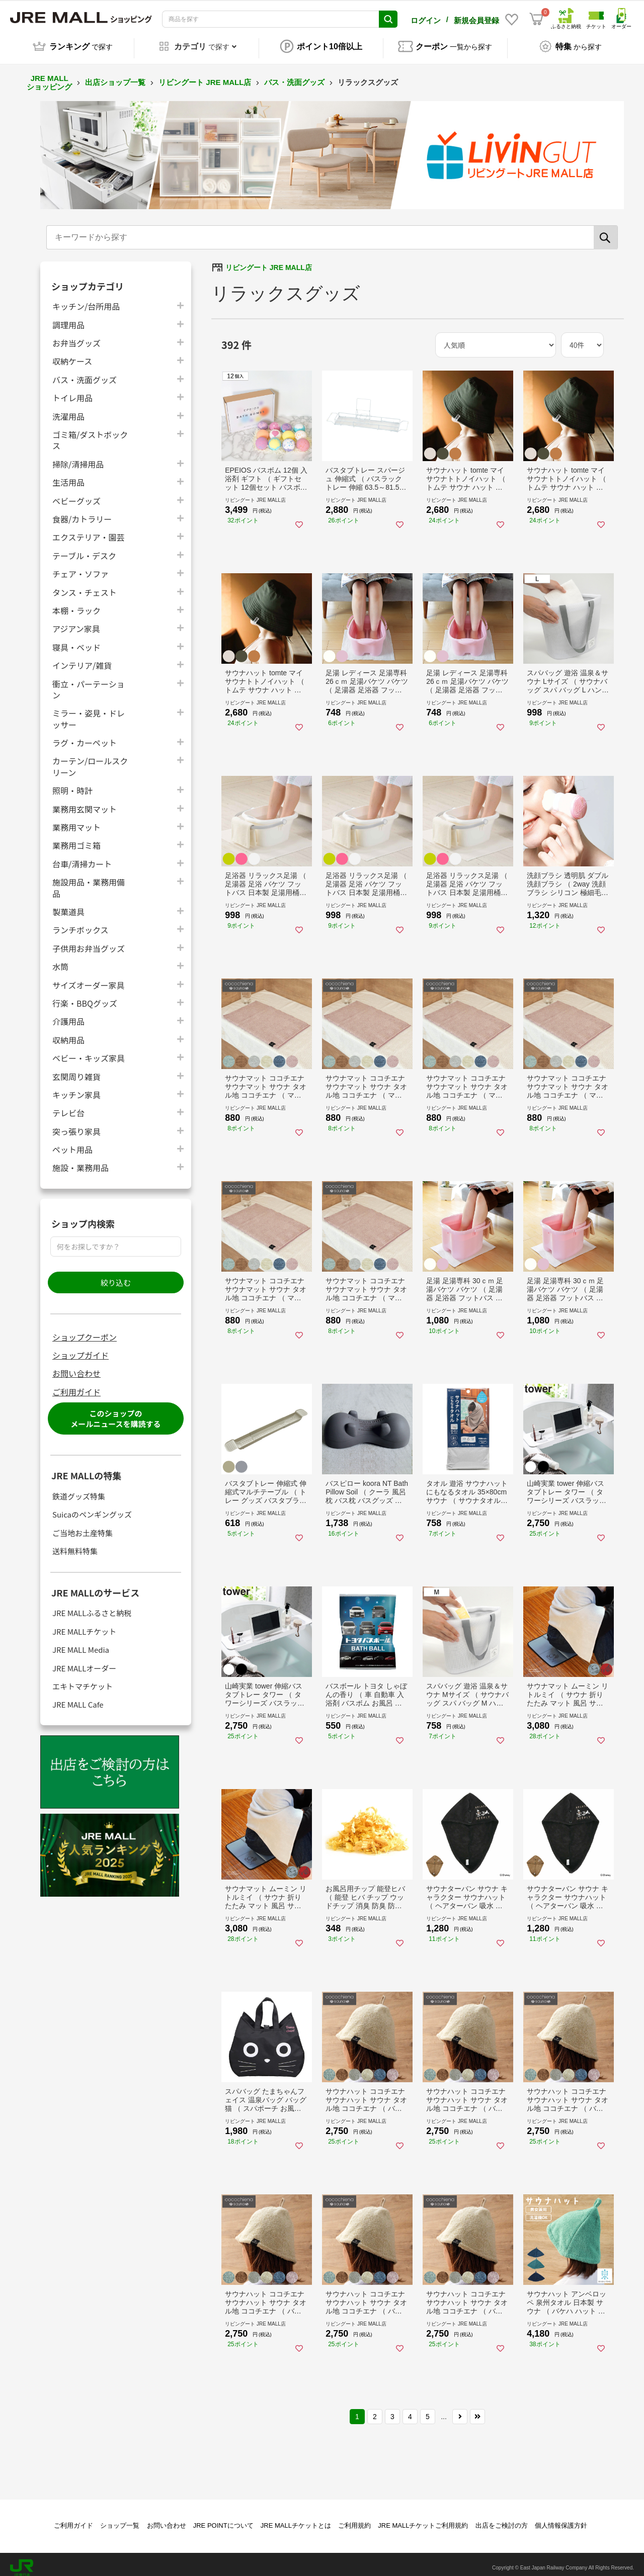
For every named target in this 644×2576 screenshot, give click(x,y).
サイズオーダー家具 (88, 978)
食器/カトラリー (82, 511)
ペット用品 (72, 1142)
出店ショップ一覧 (115, 75)
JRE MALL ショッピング (49, 75)
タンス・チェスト (84, 585)
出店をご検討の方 (501, 2518)
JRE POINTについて (223, 2518)
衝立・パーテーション (88, 682)
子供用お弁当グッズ (88, 941)
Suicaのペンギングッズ (92, 1507)
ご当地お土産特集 (82, 1526)
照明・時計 (72, 783)
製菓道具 (68, 904)
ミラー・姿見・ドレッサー (88, 711)
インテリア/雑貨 (82, 658)
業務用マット (76, 820)
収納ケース (72, 354)
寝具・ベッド (76, 640)
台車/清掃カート (82, 856)
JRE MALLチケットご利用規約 (423, 2518)
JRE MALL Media (80, 1642)
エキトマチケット (82, 1679)
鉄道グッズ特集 (78, 1489)
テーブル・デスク (84, 548)
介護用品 (68, 1014)
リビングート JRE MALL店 (204, 75)
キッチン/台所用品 (86, 299)
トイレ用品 (72, 390)
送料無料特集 (75, 1544)
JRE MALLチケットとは (296, 2518)
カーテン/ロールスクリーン (90, 759)
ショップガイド (80, 1348)
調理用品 (68, 317)
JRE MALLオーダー (84, 1661)
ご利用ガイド (76, 1384)
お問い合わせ (76, 1366)
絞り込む (116, 1275)
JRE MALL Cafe (78, 1697)
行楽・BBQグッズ (84, 996)
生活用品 (68, 475)
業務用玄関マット (84, 802)
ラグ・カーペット (84, 735)
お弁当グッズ (76, 335)
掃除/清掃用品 (78, 457)
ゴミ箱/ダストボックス (90, 433)
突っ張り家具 (76, 1124)
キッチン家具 (76, 1087)
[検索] (606, 230)
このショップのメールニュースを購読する (115, 1411)
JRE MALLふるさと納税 (91, 1606)
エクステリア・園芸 (88, 530)
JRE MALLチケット (84, 1624)
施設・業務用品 (80, 1160)
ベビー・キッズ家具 (88, 1050)
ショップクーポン (84, 1330)
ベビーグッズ (76, 493)
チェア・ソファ (80, 566)
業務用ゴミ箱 (76, 838)
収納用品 (68, 1032)
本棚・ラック (76, 603)
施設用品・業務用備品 (88, 880)
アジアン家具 (76, 621)
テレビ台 (68, 1105)
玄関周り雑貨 (76, 1069)
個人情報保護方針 (561, 2518)
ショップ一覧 (119, 2518)
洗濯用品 (68, 409)
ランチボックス (80, 922)
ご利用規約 (354, 2518)
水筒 (60, 959)
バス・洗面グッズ (294, 75)
